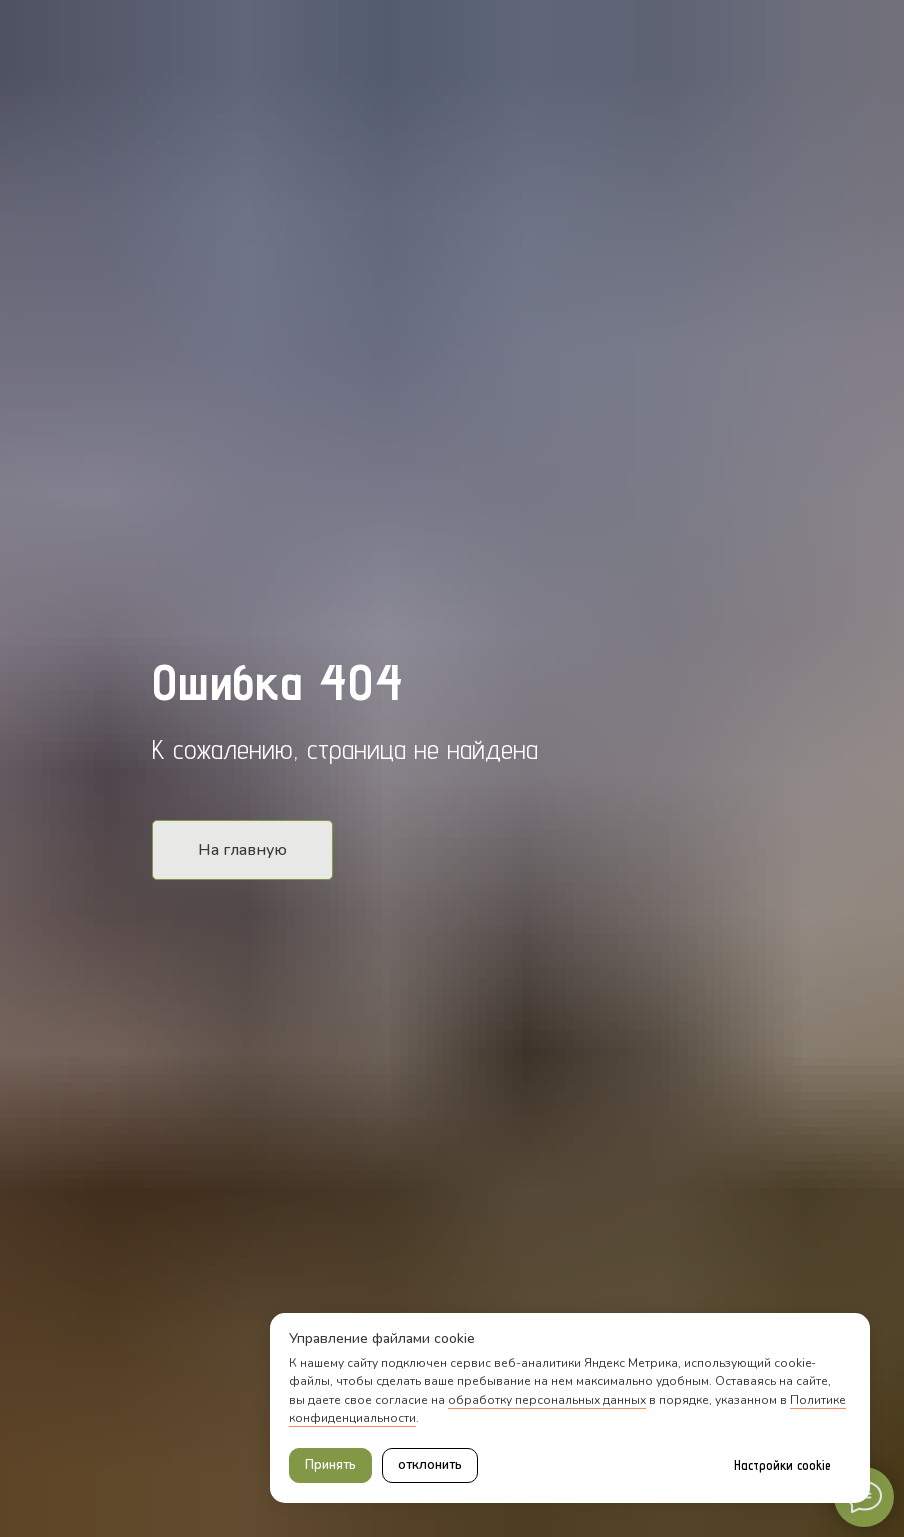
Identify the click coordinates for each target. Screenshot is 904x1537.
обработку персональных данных (547, 1400)
